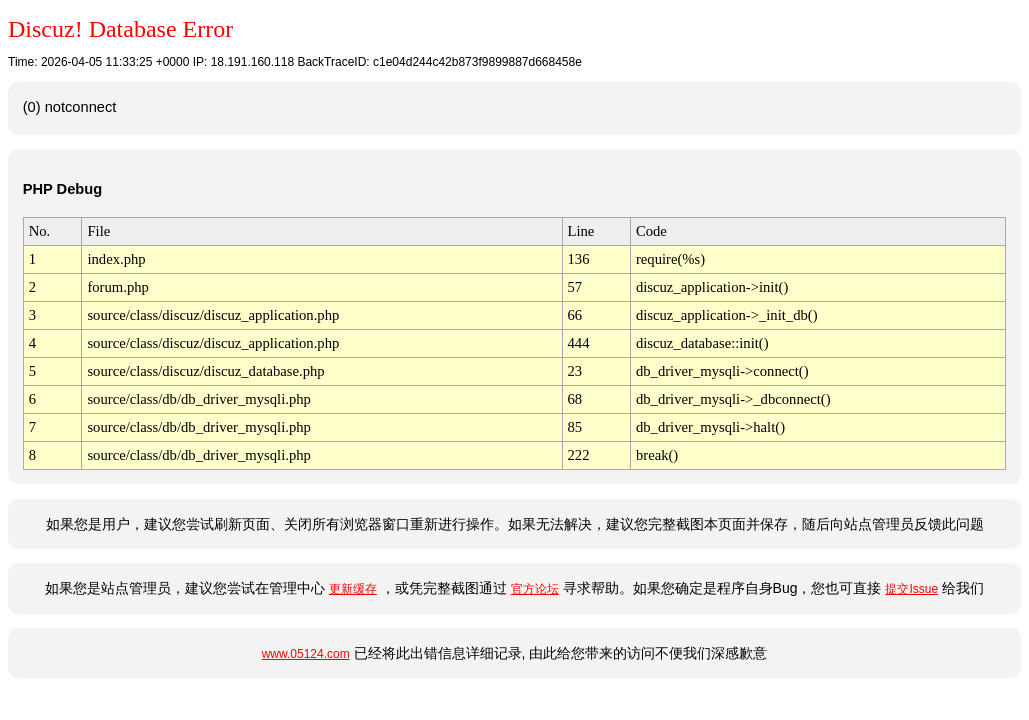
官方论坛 (535, 589)
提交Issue (911, 589)
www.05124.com (306, 654)
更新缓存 (353, 589)
